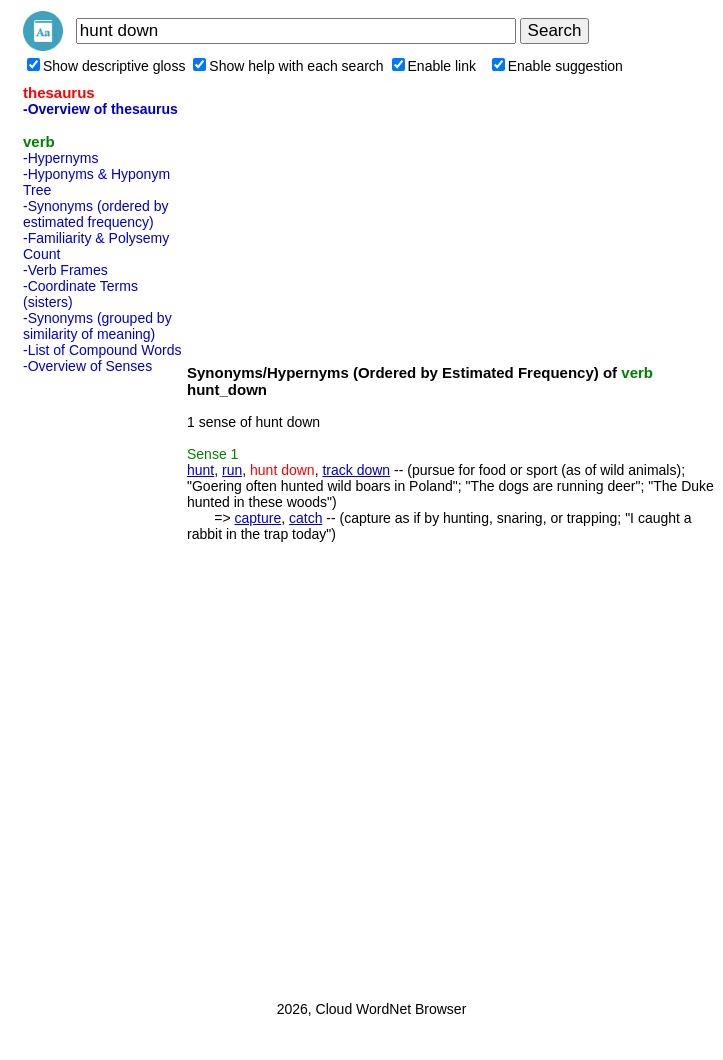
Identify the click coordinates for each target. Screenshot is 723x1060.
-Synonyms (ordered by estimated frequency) (96, 214)
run (232, 470)
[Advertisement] (103, 681)
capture (257, 518)
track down (356, 470)
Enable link (434, 66)
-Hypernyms (60, 158)
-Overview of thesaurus (100, 109)
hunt (200, 470)
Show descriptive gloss (106, 66)
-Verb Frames (65, 270)
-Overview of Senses (87, 366)
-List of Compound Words (102, 350)
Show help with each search (288, 66)
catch (305, 518)
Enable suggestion (557, 66)
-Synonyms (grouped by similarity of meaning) (97, 326)
